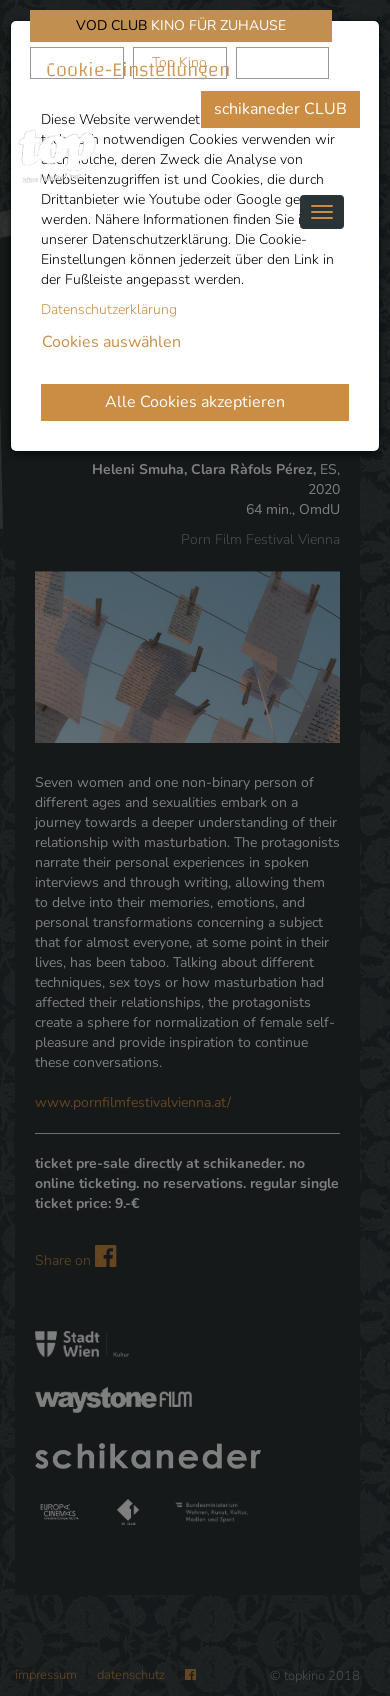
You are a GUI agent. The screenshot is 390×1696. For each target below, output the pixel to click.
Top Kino (179, 62)
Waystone (282, 62)
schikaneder (76, 62)
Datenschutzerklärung (109, 309)
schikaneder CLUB (280, 109)
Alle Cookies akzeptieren (195, 402)
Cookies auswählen (111, 342)
